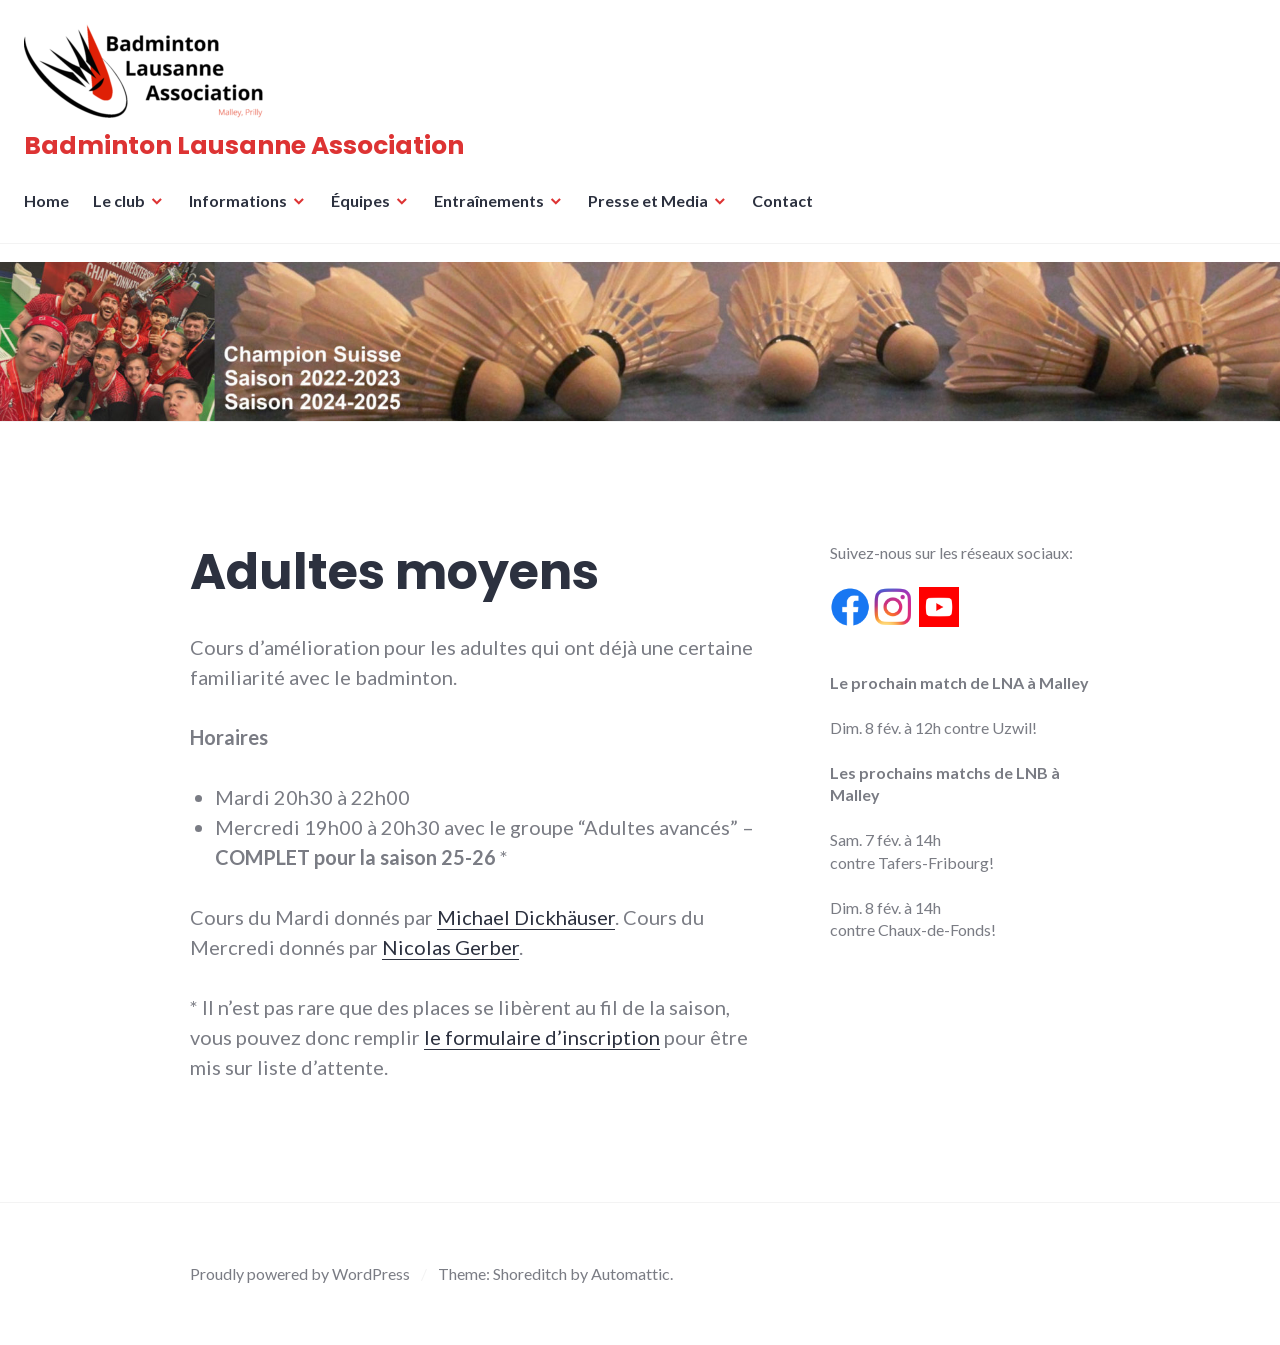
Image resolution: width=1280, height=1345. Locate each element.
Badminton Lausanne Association (250, 151)
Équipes (366, 212)
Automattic (630, 1273)
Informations (244, 212)
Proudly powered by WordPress (300, 1273)
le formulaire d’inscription (542, 1037)
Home (52, 212)
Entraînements (495, 212)
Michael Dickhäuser (526, 917)
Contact (788, 212)
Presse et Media (654, 212)
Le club (125, 212)
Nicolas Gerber (450, 947)
